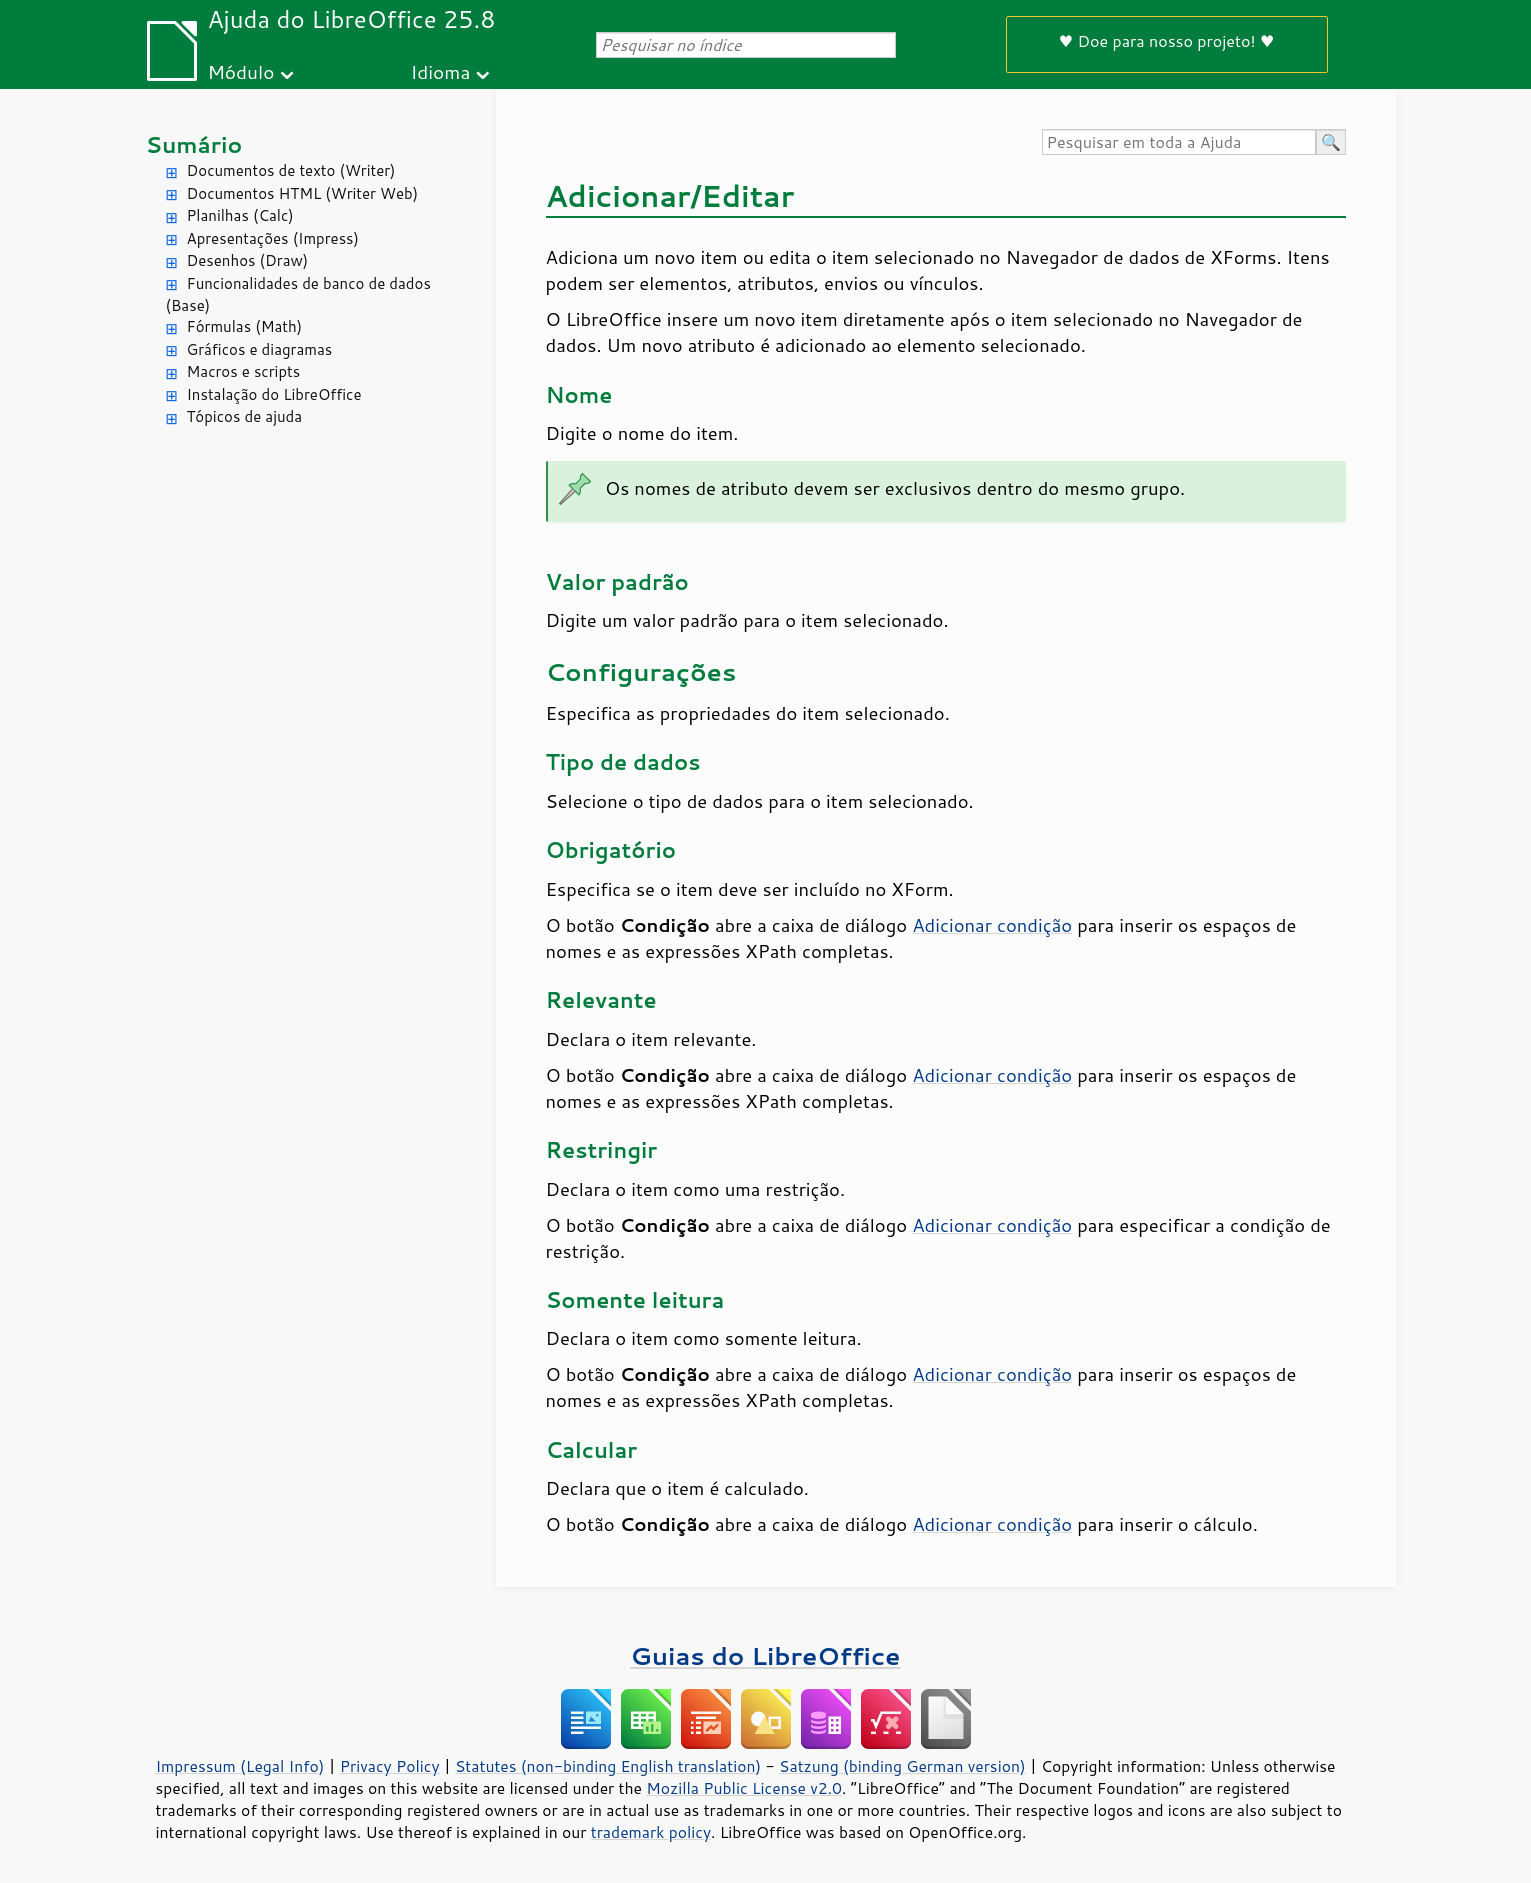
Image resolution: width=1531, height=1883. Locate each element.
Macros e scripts (244, 371)
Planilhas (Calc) (240, 215)
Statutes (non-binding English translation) (608, 1766)
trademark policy (651, 1832)
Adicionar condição (992, 925)
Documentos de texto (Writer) (291, 170)
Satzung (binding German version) (902, 1766)
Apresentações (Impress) (273, 238)
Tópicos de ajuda (245, 416)
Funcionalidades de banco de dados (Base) (298, 295)
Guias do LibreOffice (766, 1655)
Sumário (194, 144)
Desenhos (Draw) (248, 260)
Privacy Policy (390, 1766)
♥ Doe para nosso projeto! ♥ (1167, 40)
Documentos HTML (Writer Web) (303, 193)
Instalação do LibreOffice (274, 394)
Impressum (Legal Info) (240, 1766)
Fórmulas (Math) (245, 326)
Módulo (240, 71)
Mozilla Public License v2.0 (744, 1788)
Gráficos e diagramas (260, 349)
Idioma (440, 71)
